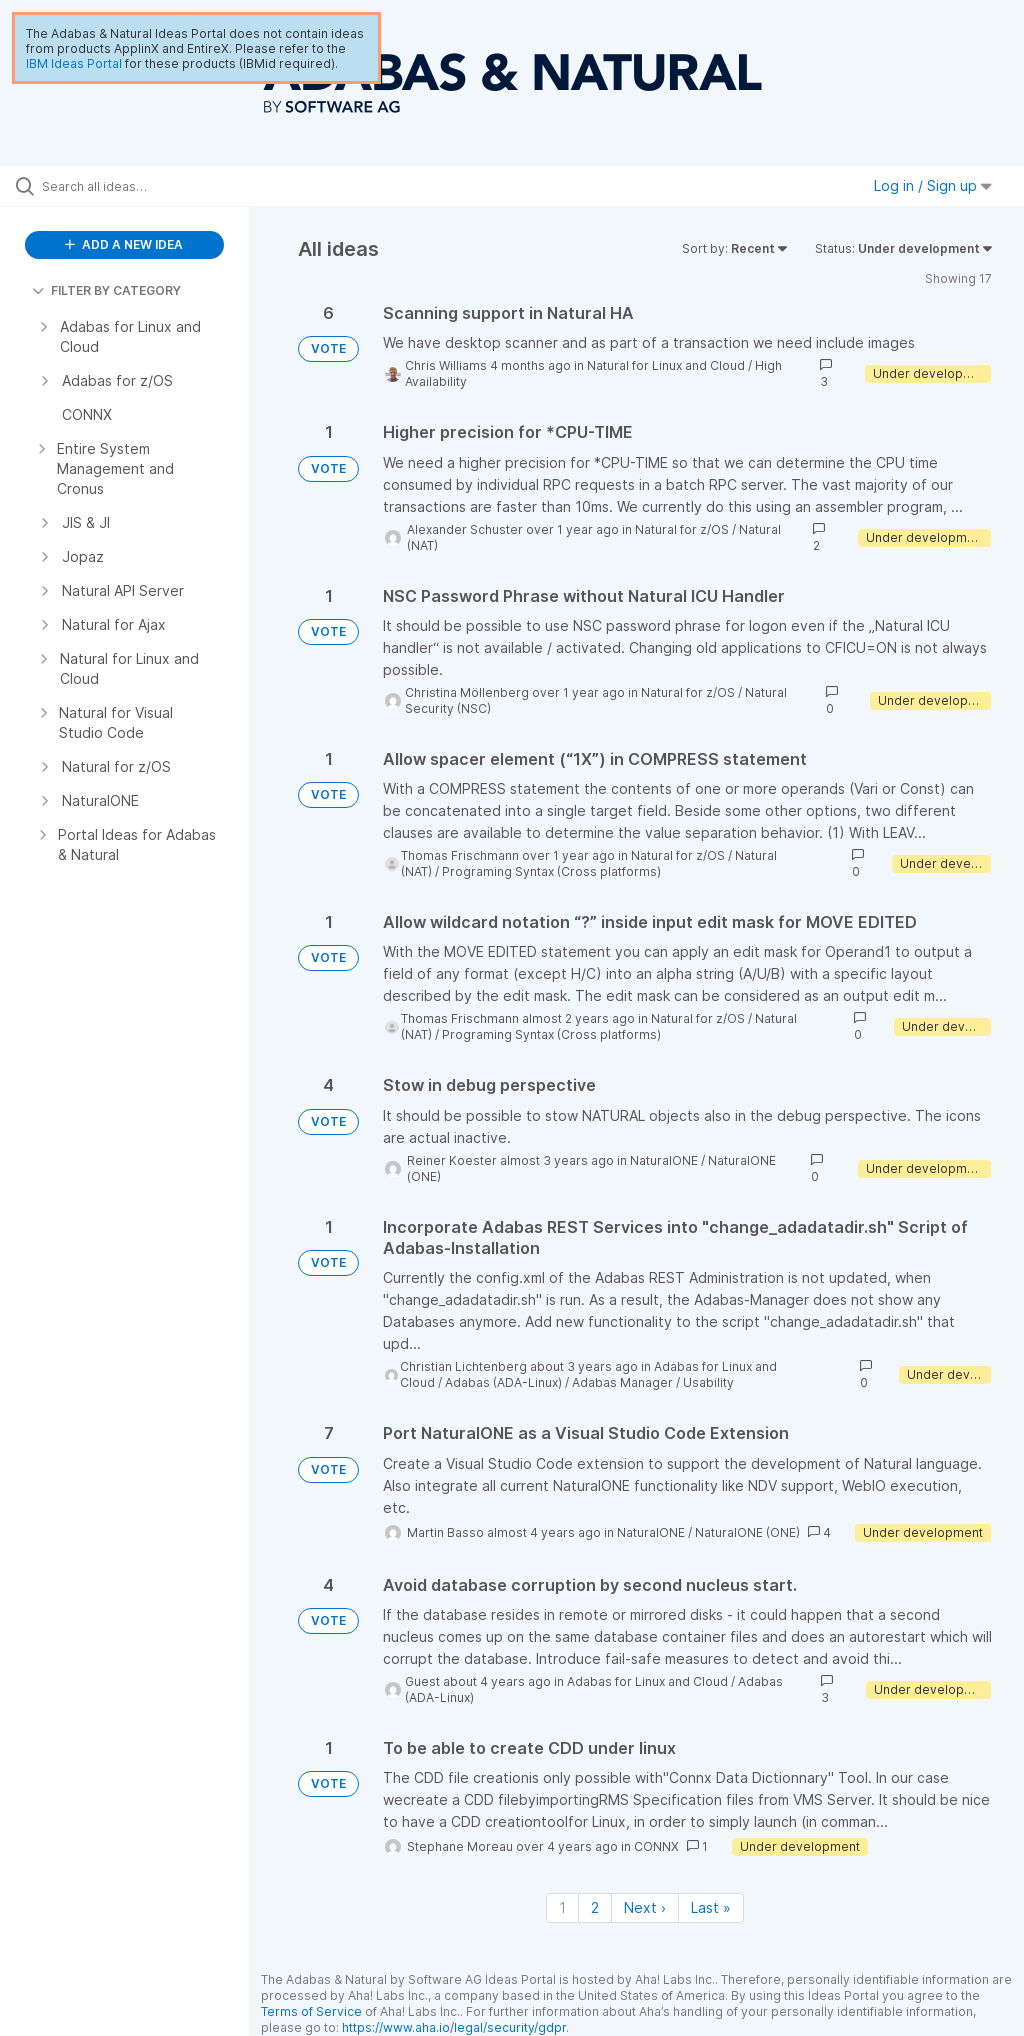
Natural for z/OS (682, 529)
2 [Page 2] (595, 1907)
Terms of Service (311, 2011)
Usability (708, 1382)
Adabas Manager (622, 1382)
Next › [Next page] (645, 1907)
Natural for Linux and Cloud (666, 365)
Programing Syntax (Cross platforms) (551, 871)
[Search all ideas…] (135, 186)
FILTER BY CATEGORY (106, 290)
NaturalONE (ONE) (747, 1532)
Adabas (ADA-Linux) (503, 1382)
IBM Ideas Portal (74, 63)
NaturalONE (664, 1160)
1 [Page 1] (562, 1907)
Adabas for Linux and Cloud (647, 1681)
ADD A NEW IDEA (124, 244)
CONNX (656, 1846)
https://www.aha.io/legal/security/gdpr (454, 2027)
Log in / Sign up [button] (933, 185)
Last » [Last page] (711, 1907)
